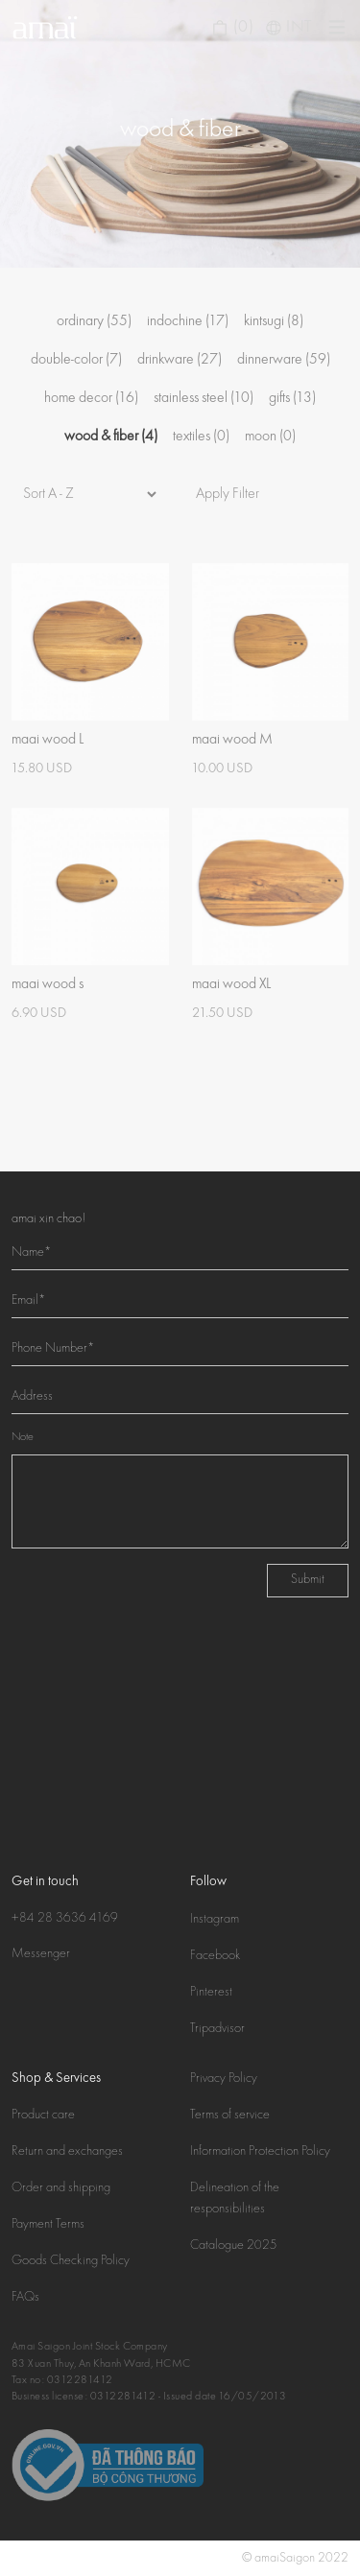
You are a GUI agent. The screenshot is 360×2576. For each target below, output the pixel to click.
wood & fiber (110, 436)
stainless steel (203, 398)
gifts (292, 398)
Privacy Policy (223, 2079)
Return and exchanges (67, 2152)
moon (270, 436)
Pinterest (211, 1992)
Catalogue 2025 (233, 2246)
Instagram (214, 1919)
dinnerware (283, 359)
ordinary (94, 321)
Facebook (215, 1956)
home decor (91, 398)
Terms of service (230, 2115)
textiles (201, 436)
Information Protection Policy (260, 2152)
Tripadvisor (217, 2029)
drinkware (179, 359)
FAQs (25, 2297)
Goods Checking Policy (71, 2261)
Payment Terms (48, 2225)
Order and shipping (61, 2188)
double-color (76, 359)
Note (23, 1437)
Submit (307, 1580)
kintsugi (273, 321)
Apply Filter (227, 494)
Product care (43, 2115)
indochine (187, 321)
